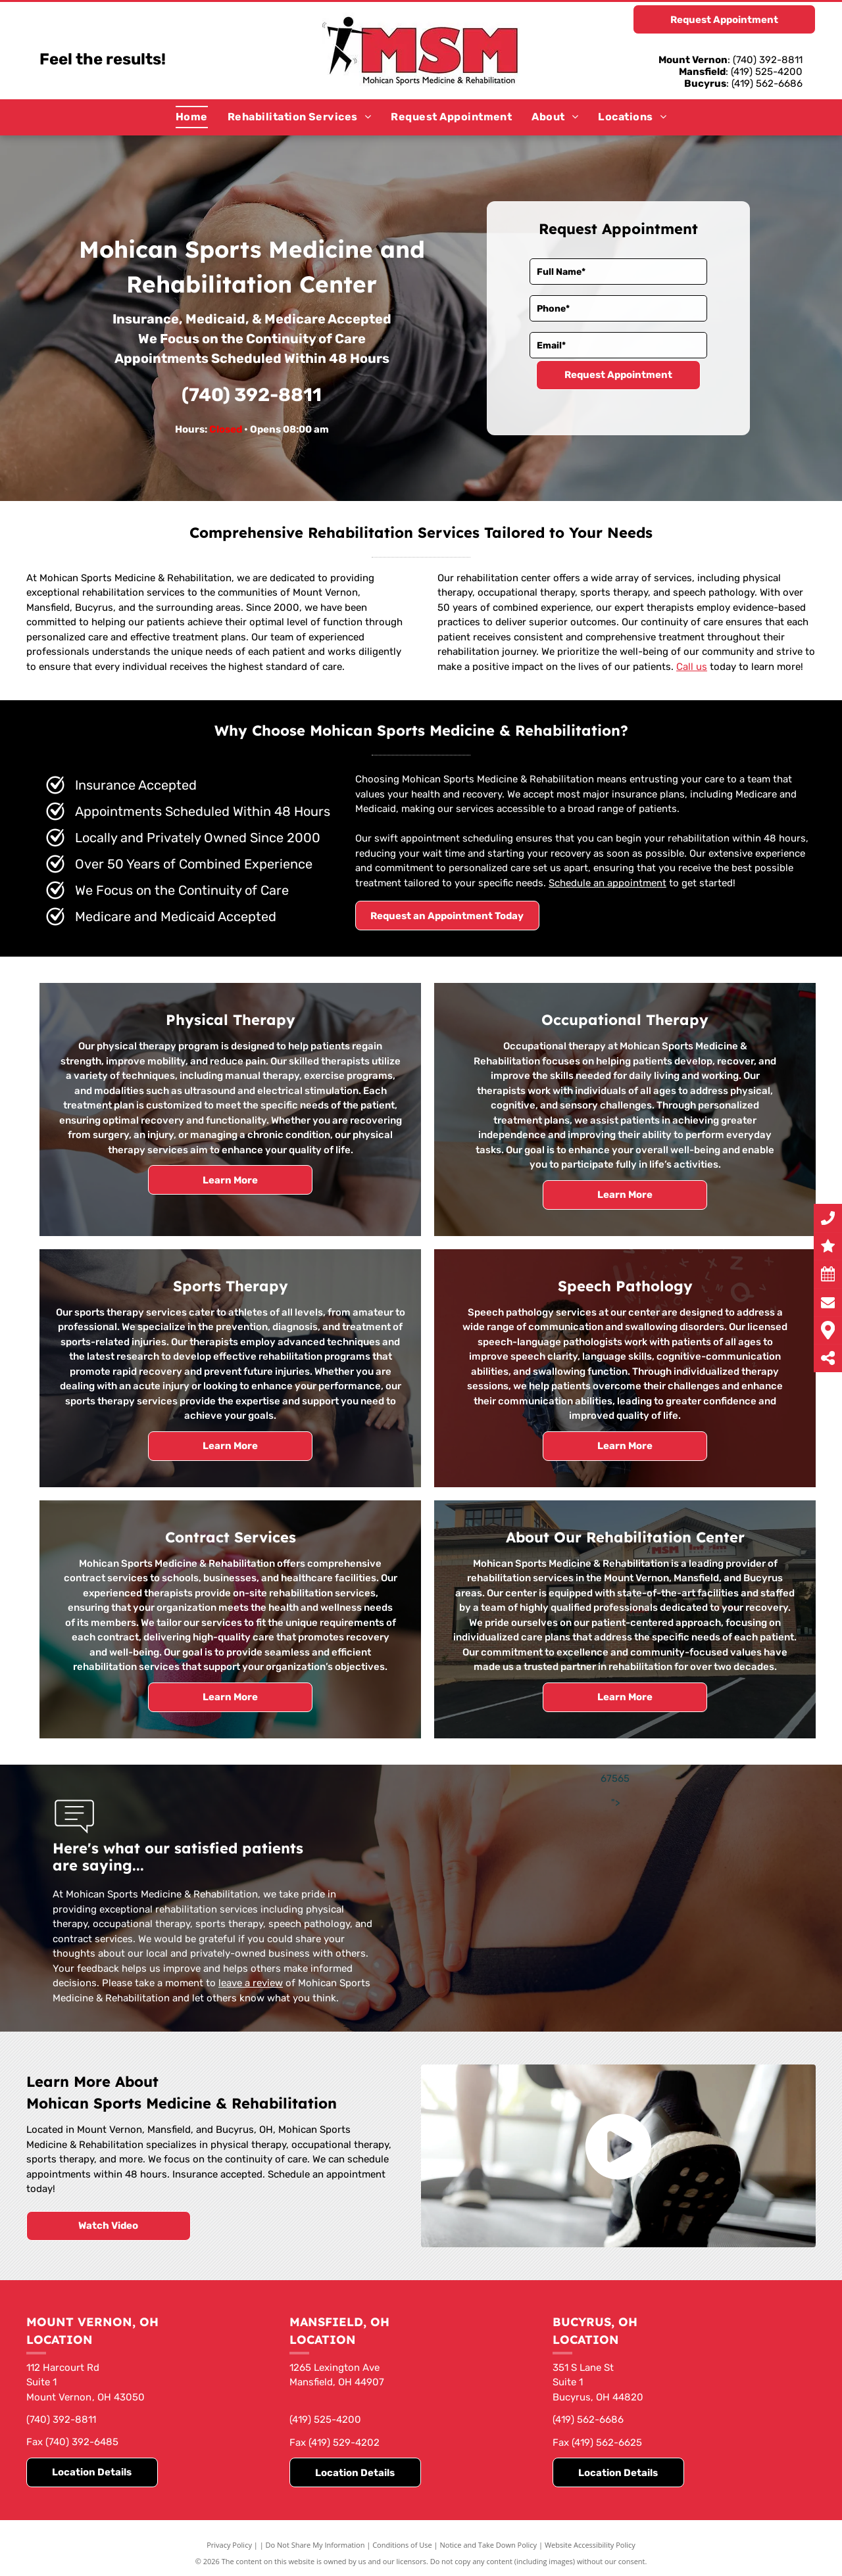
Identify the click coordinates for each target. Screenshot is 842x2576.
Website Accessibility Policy (590, 2545)
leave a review (250, 1983)
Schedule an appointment (607, 883)
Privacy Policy (229, 2545)
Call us (691, 667)
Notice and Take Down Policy (488, 2545)
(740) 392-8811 (252, 395)
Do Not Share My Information (315, 2545)
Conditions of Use (402, 2545)
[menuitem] (192, 117)
